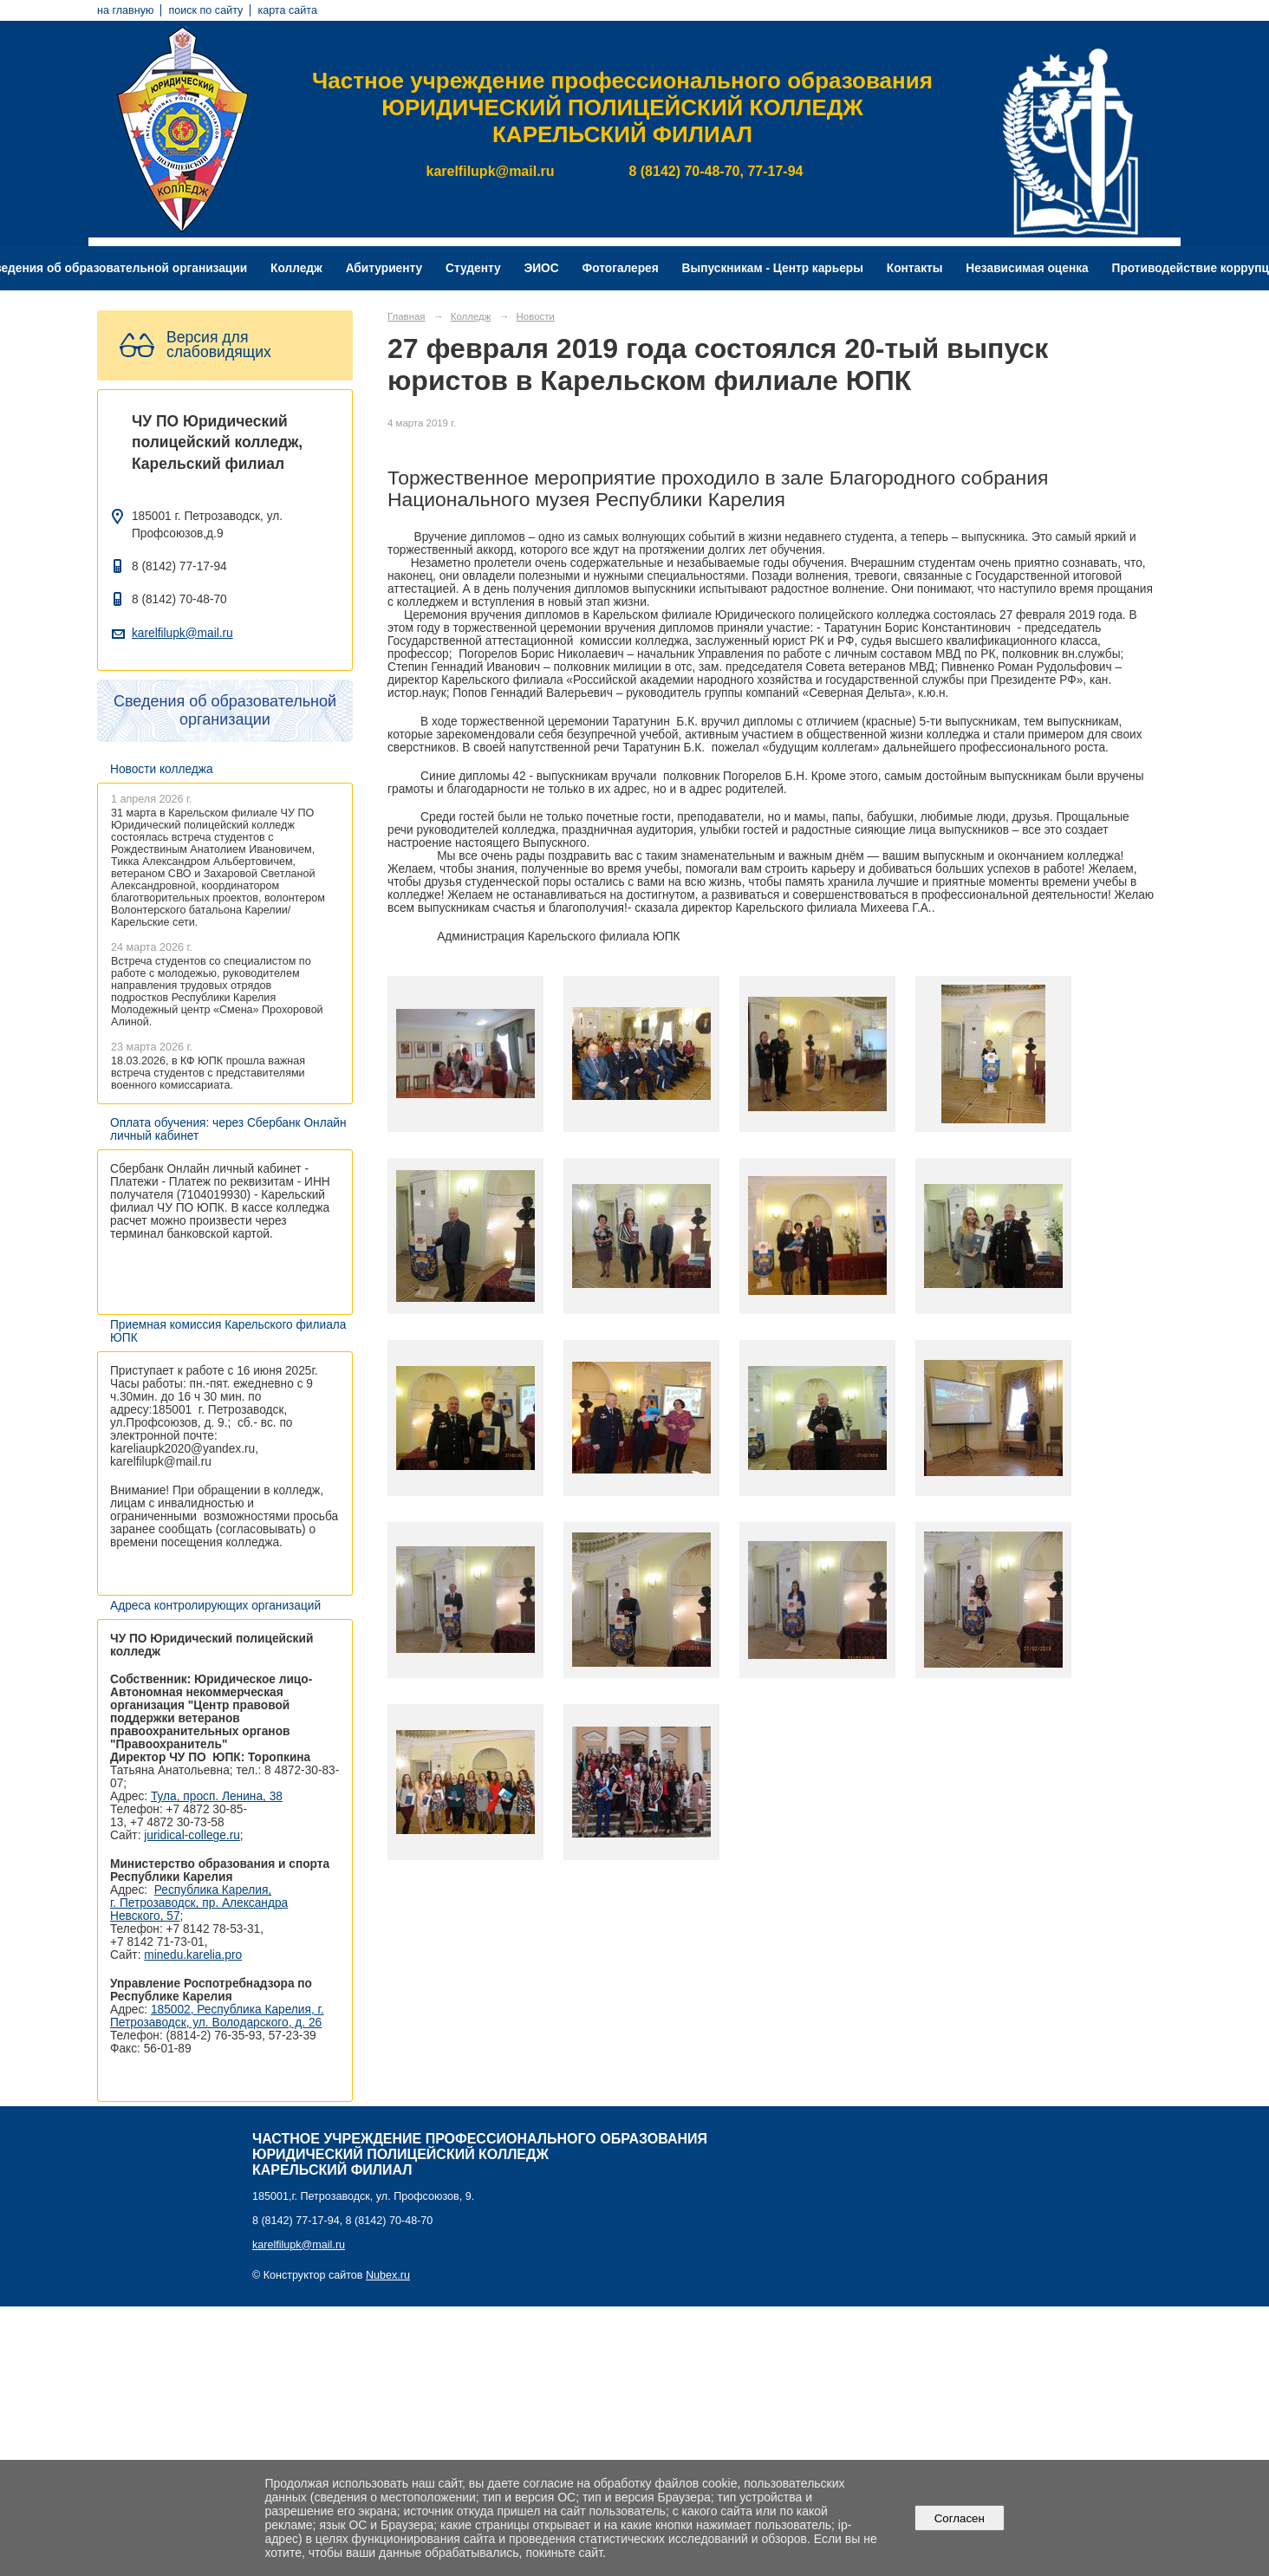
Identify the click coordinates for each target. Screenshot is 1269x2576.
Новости (536, 316)
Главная (406, 316)
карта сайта (287, 10)
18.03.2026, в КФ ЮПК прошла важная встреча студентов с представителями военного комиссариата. (208, 1073)
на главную (125, 10)
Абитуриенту (384, 268)
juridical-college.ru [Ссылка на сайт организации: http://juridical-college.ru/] (192, 1835)
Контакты (915, 268)
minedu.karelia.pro (193, 1954)
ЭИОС (541, 268)
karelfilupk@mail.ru (182, 633)
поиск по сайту (205, 10)
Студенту (473, 268)
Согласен (959, 2518)
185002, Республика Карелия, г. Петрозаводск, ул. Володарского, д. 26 (217, 2016)
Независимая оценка (1027, 268)
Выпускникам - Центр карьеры (772, 268)
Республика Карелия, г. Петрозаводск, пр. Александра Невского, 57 (199, 1902)
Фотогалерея (620, 268)
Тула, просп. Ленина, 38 (217, 1796)
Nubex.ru (388, 2275)
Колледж (296, 268)
